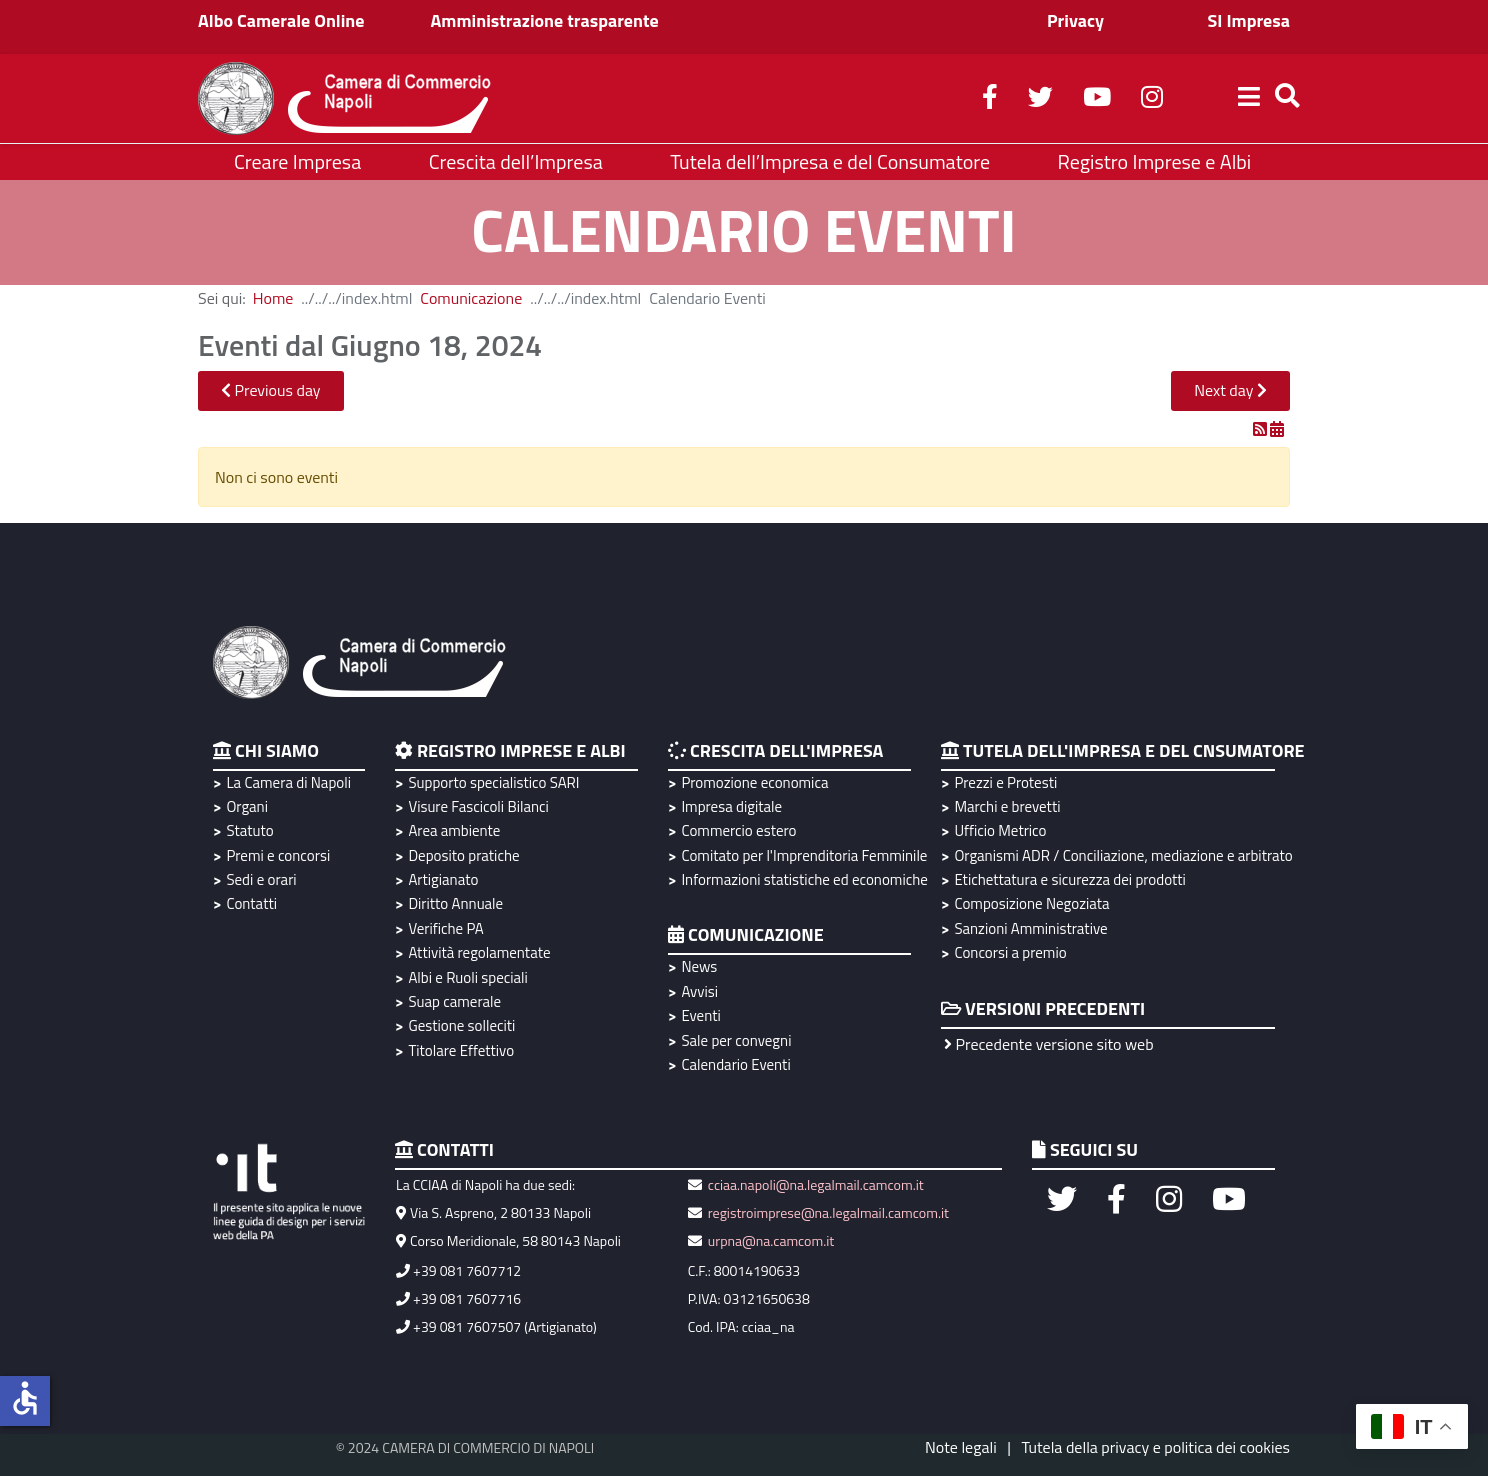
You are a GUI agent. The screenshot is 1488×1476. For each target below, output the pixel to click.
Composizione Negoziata (1031, 903)
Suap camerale (454, 1001)
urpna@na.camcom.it (771, 1240)
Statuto (249, 830)
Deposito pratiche (463, 855)
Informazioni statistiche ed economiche (801, 879)
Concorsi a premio (1010, 952)
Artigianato (443, 879)
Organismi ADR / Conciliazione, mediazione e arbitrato (1120, 855)
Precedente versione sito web (1049, 1044)
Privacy (1075, 20)
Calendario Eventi (735, 1064)
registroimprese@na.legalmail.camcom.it (828, 1212)
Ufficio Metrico (1000, 830)
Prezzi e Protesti (1005, 782)
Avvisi (699, 991)
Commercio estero (738, 830)
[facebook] (990, 100)
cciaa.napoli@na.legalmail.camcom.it (814, 1184)
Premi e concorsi (278, 855)
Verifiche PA (445, 928)
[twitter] (1040, 100)
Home (273, 298)
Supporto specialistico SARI (493, 782)
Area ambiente (454, 830)
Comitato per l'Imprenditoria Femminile (801, 855)
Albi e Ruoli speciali (467, 977)
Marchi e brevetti (1007, 806)
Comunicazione (471, 298)
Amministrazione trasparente (545, 20)
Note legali (961, 1447)
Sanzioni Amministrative (1030, 928)
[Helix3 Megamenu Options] (1249, 99)
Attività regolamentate (479, 952)
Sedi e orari (261, 879)
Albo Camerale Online (281, 20)
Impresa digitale (731, 806)
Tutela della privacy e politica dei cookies (1155, 1447)
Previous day (271, 390)
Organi (247, 806)
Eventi (700, 1015)
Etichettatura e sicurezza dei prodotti (1069, 879)
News (699, 966)
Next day (1230, 390)
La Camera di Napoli (288, 782)
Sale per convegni (736, 1040)
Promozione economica (754, 782)
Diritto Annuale (455, 903)
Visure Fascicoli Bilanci (478, 806)
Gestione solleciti (461, 1025)
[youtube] (1097, 100)
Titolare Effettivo (461, 1050)
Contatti (251, 903)
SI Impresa (1248, 20)
